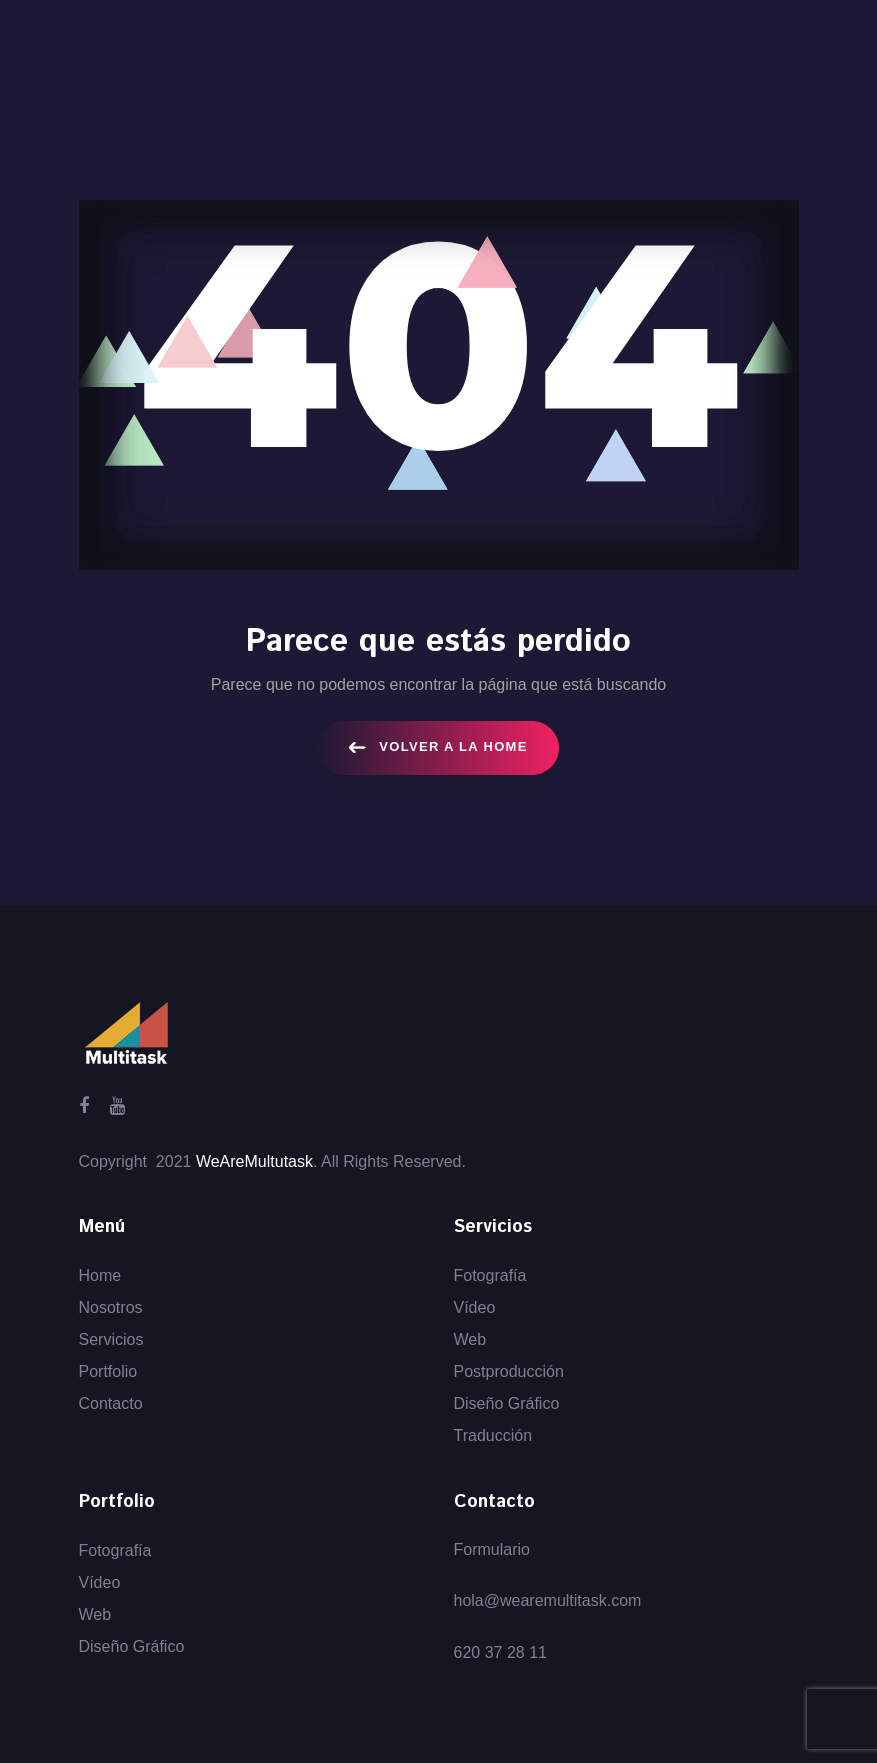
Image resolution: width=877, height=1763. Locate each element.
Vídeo (475, 1307)
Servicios (111, 1339)
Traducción (493, 1435)
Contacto (111, 1403)
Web (470, 1339)
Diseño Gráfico (507, 1403)
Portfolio (108, 1371)
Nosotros (111, 1307)
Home (100, 1275)
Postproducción (509, 1371)
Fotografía (490, 1275)
